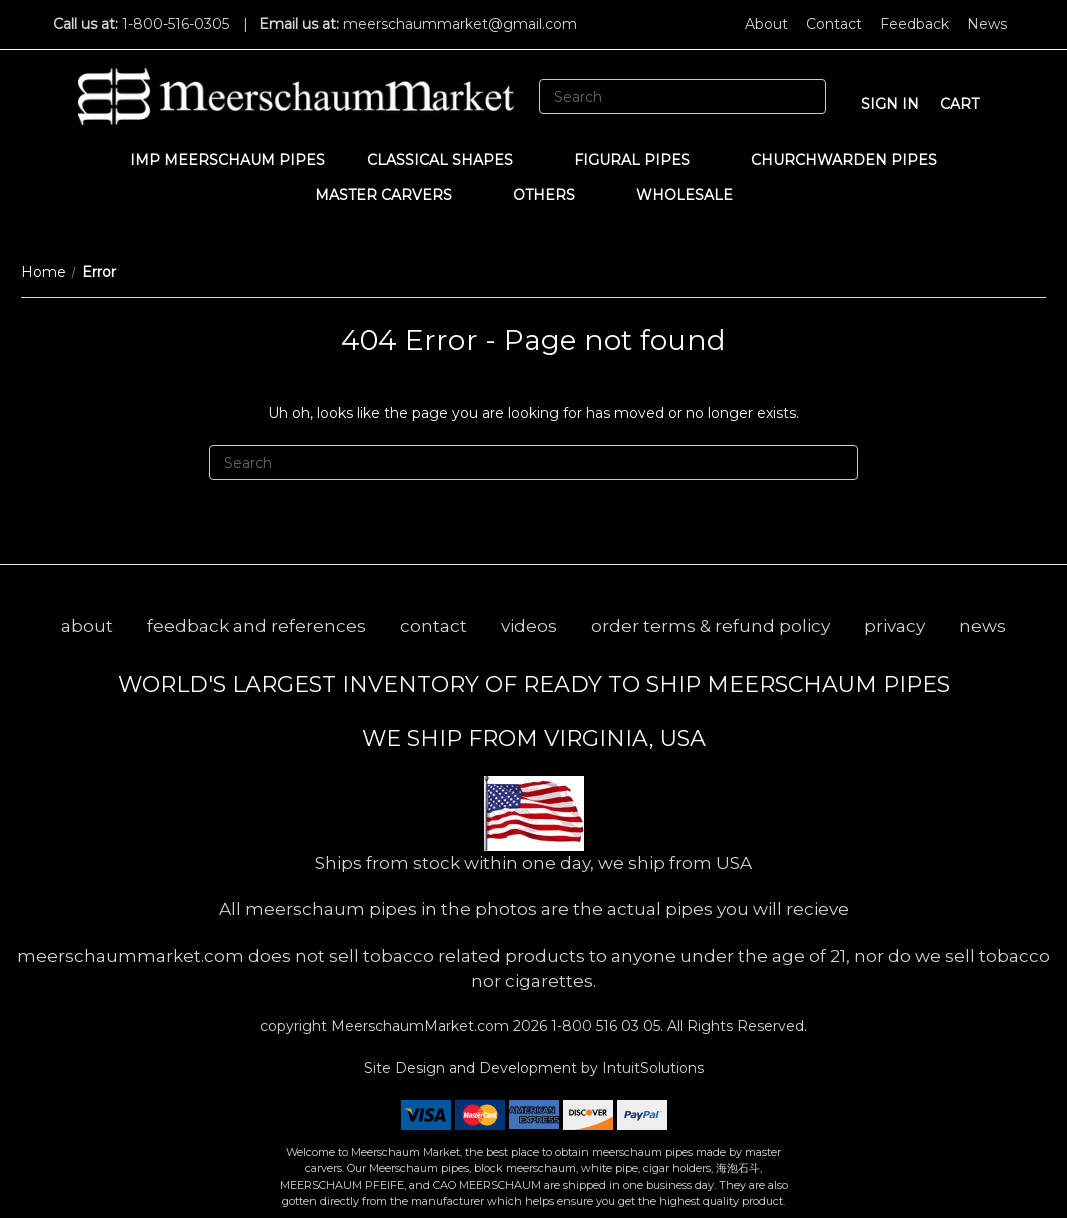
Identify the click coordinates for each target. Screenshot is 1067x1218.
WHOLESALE (694, 195)
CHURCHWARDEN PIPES (844, 160)
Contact (834, 24)
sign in (890, 104)
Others (553, 195)
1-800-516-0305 (175, 24)
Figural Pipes (641, 160)
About (766, 24)
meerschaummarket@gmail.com (460, 24)
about (87, 626)
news (982, 626)
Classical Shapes (449, 160)
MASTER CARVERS (393, 195)
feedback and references (256, 626)
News (987, 24)
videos (529, 626)
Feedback (914, 24)
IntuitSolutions (653, 1068)
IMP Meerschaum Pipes (227, 160)
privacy (894, 626)
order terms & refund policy (710, 626)
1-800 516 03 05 (603, 1026)
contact (433, 626)
